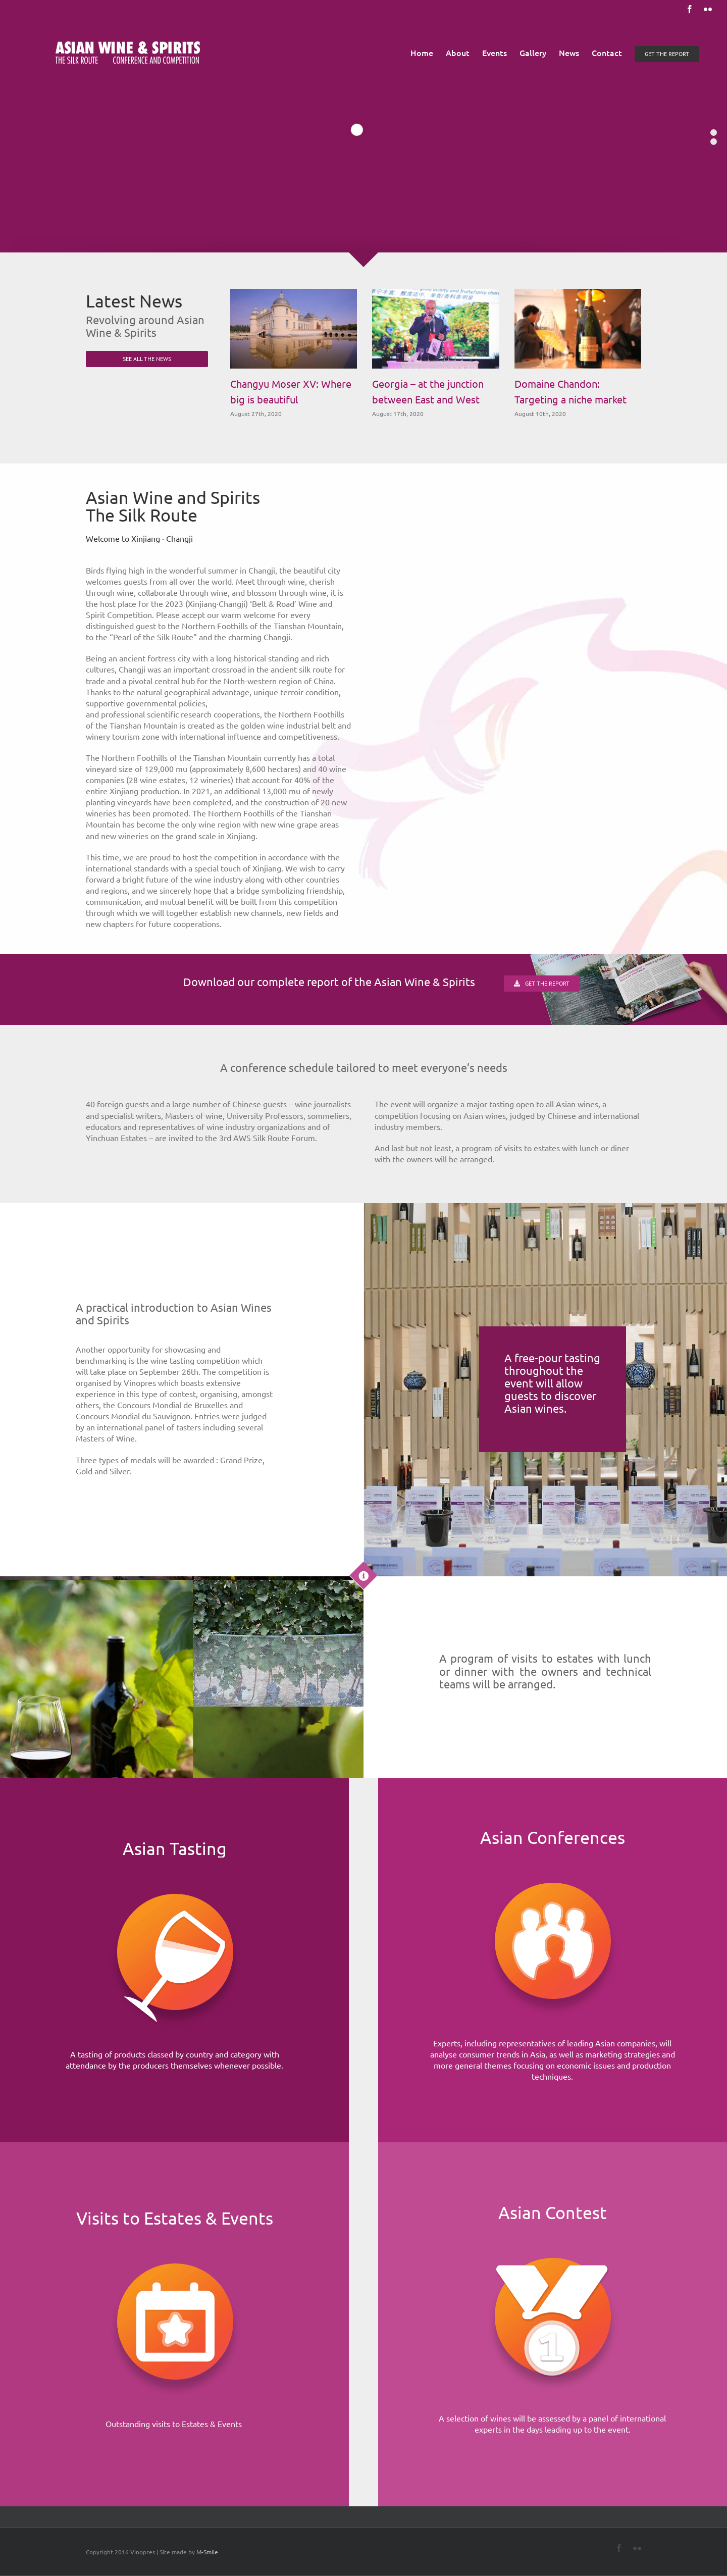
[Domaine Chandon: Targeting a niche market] (577, 329)
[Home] (175, 1873)
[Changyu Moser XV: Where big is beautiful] (293, 329)
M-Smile (207, 2552)
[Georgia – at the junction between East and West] (435, 329)
